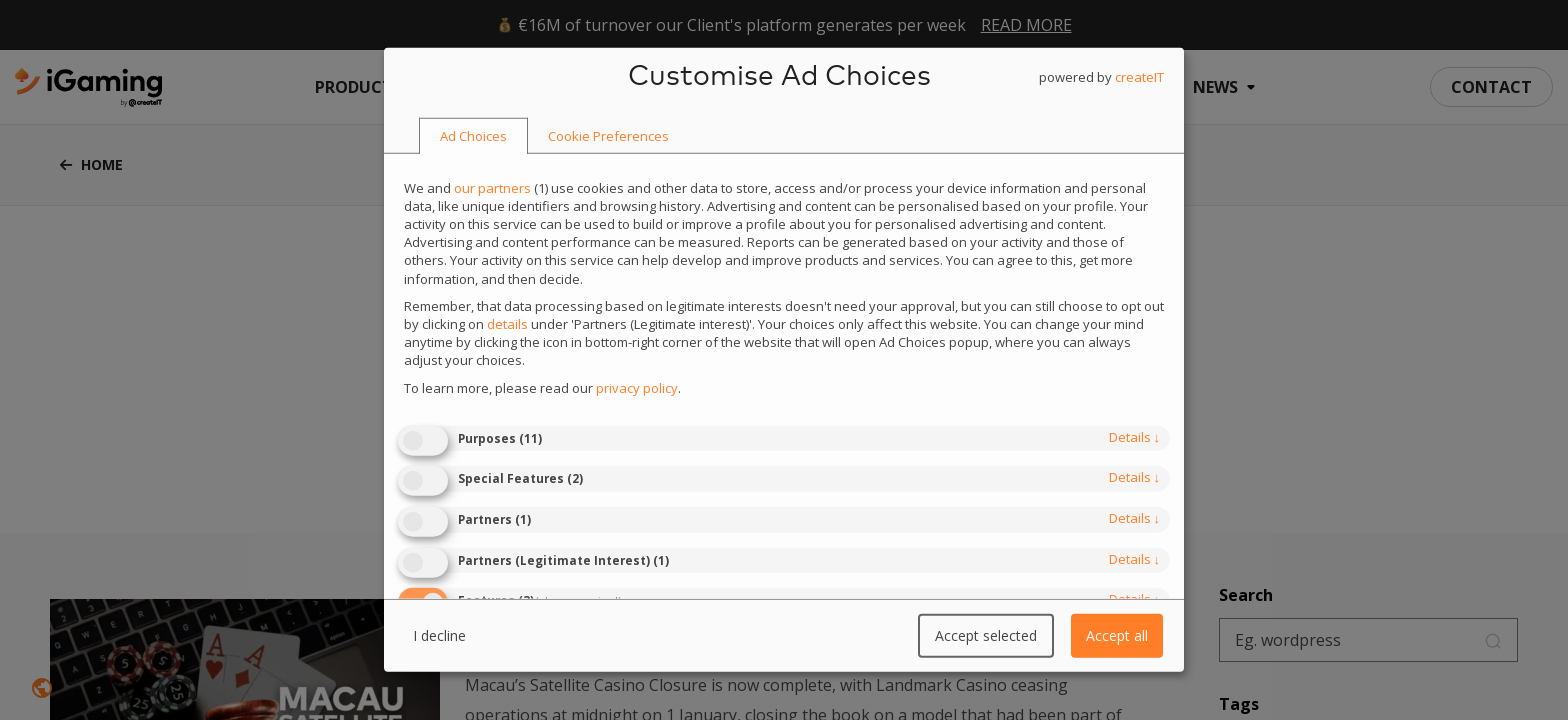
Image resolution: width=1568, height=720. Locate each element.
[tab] (473, 137)
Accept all (1117, 635)
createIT (1139, 77)
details (1135, 437)
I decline (439, 635)
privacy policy (637, 387)
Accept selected (986, 635)
